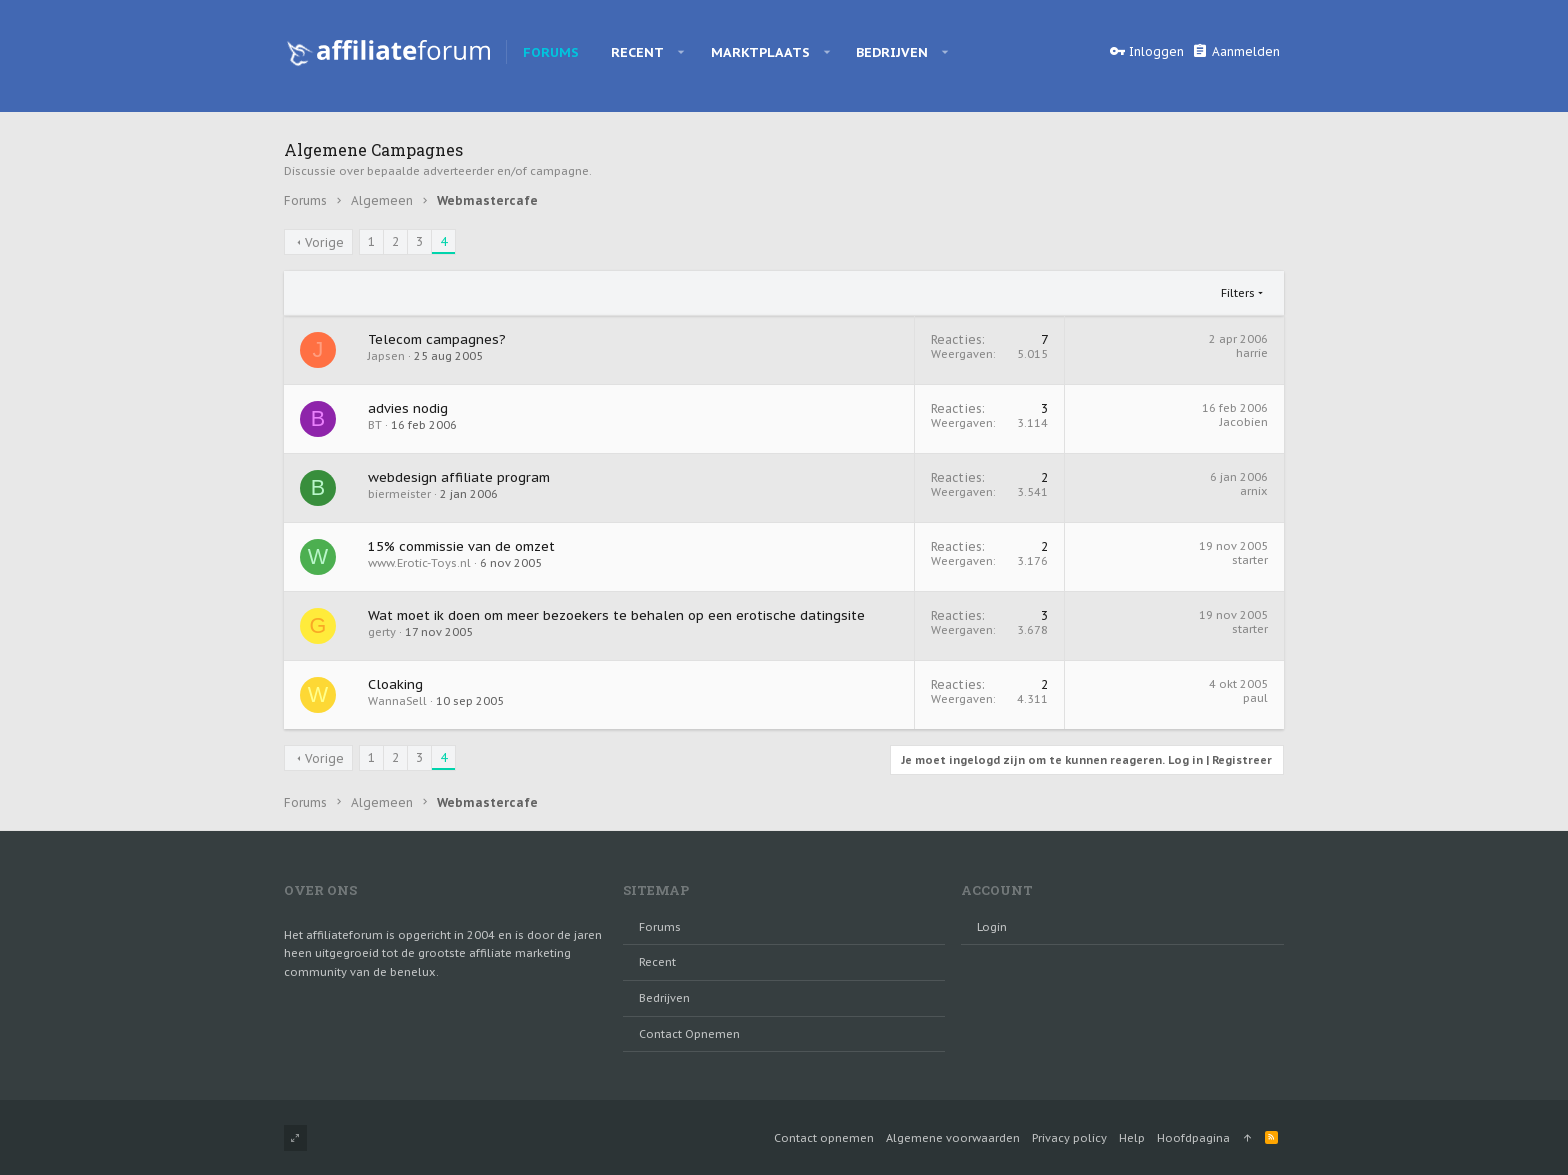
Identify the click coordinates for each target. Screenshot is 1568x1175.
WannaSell (397, 701)
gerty (382, 632)
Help (1132, 1138)
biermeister (399, 494)
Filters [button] (1238, 293)
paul (1255, 698)
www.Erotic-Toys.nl (419, 563)
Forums (660, 927)
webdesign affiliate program (459, 477)
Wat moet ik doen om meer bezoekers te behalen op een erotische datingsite (616, 615)
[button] (681, 52)
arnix (1254, 491)
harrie (1252, 353)
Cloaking (395, 684)
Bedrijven (664, 998)
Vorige (324, 242)
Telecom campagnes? (437, 339)
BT (375, 425)
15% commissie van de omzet (461, 546)
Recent (657, 962)
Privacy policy (1069, 1138)
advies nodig (408, 408)
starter (1250, 560)
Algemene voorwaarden (953, 1138)
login (992, 927)
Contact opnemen (689, 1034)
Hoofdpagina (1193, 1138)
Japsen (386, 356)
